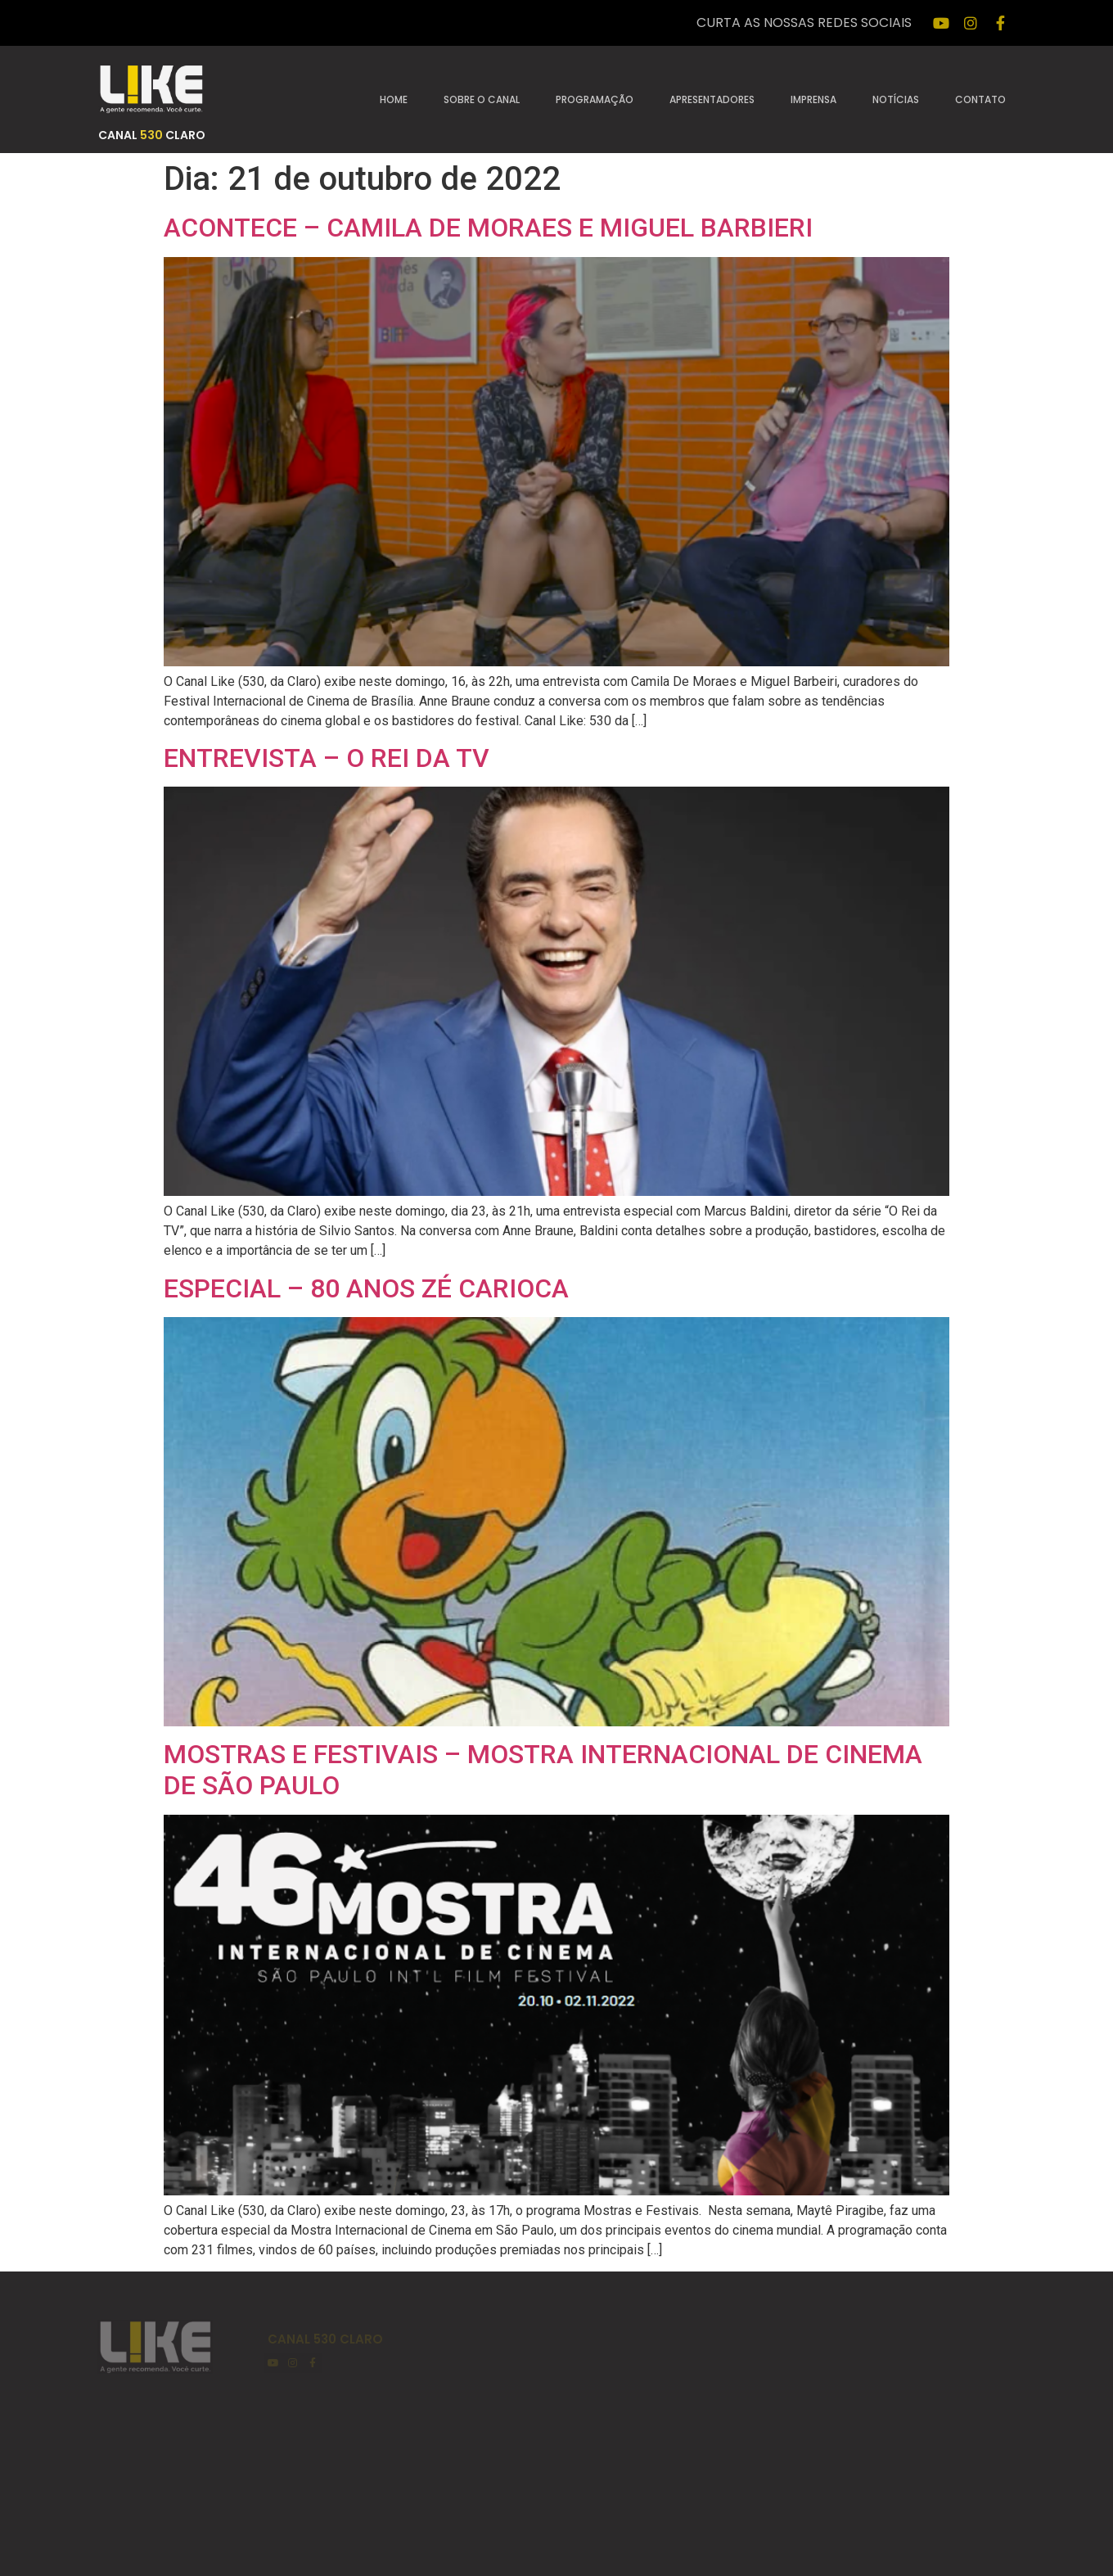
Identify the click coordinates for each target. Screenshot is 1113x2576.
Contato (980, 99)
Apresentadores (712, 99)
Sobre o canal (482, 99)
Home (394, 99)
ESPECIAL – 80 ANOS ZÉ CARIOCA (366, 1288)
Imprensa (813, 99)
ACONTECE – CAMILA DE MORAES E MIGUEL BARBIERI (488, 227)
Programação (594, 99)
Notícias (895, 99)
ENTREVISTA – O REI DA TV (326, 758)
